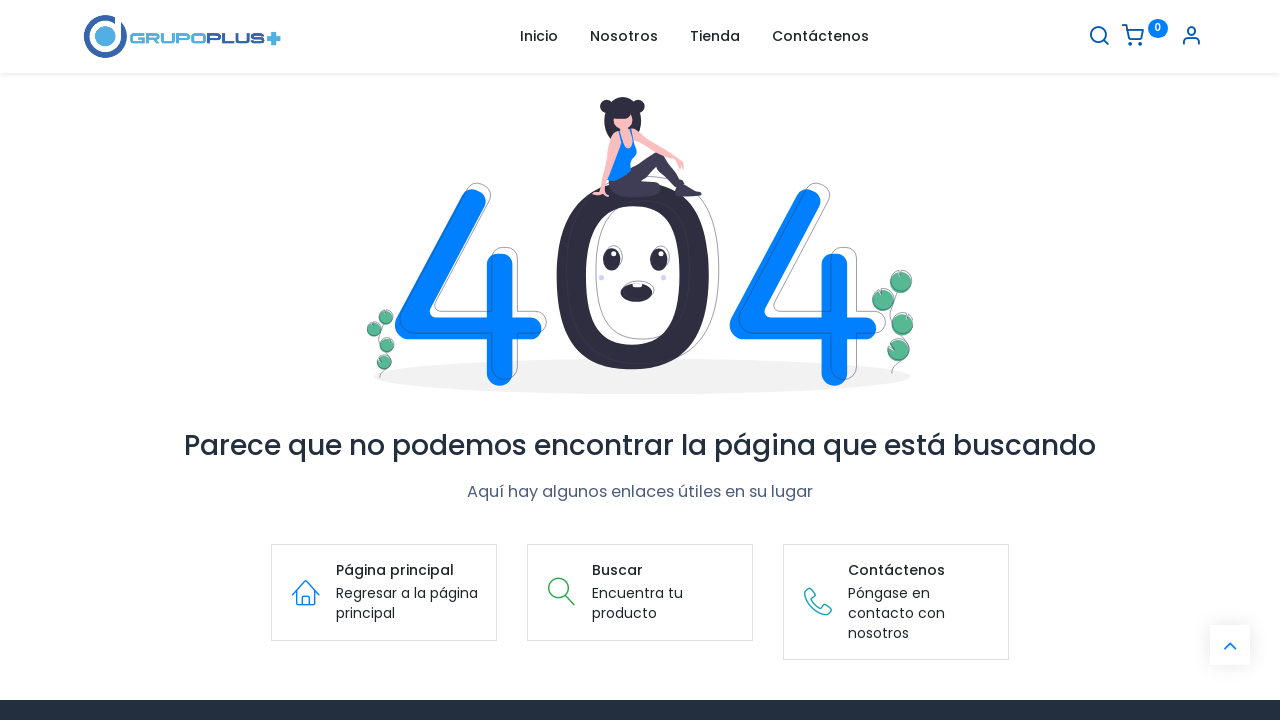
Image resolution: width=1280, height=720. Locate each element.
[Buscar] (1099, 38)
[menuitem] (539, 37)
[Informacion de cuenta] (1191, 38)
